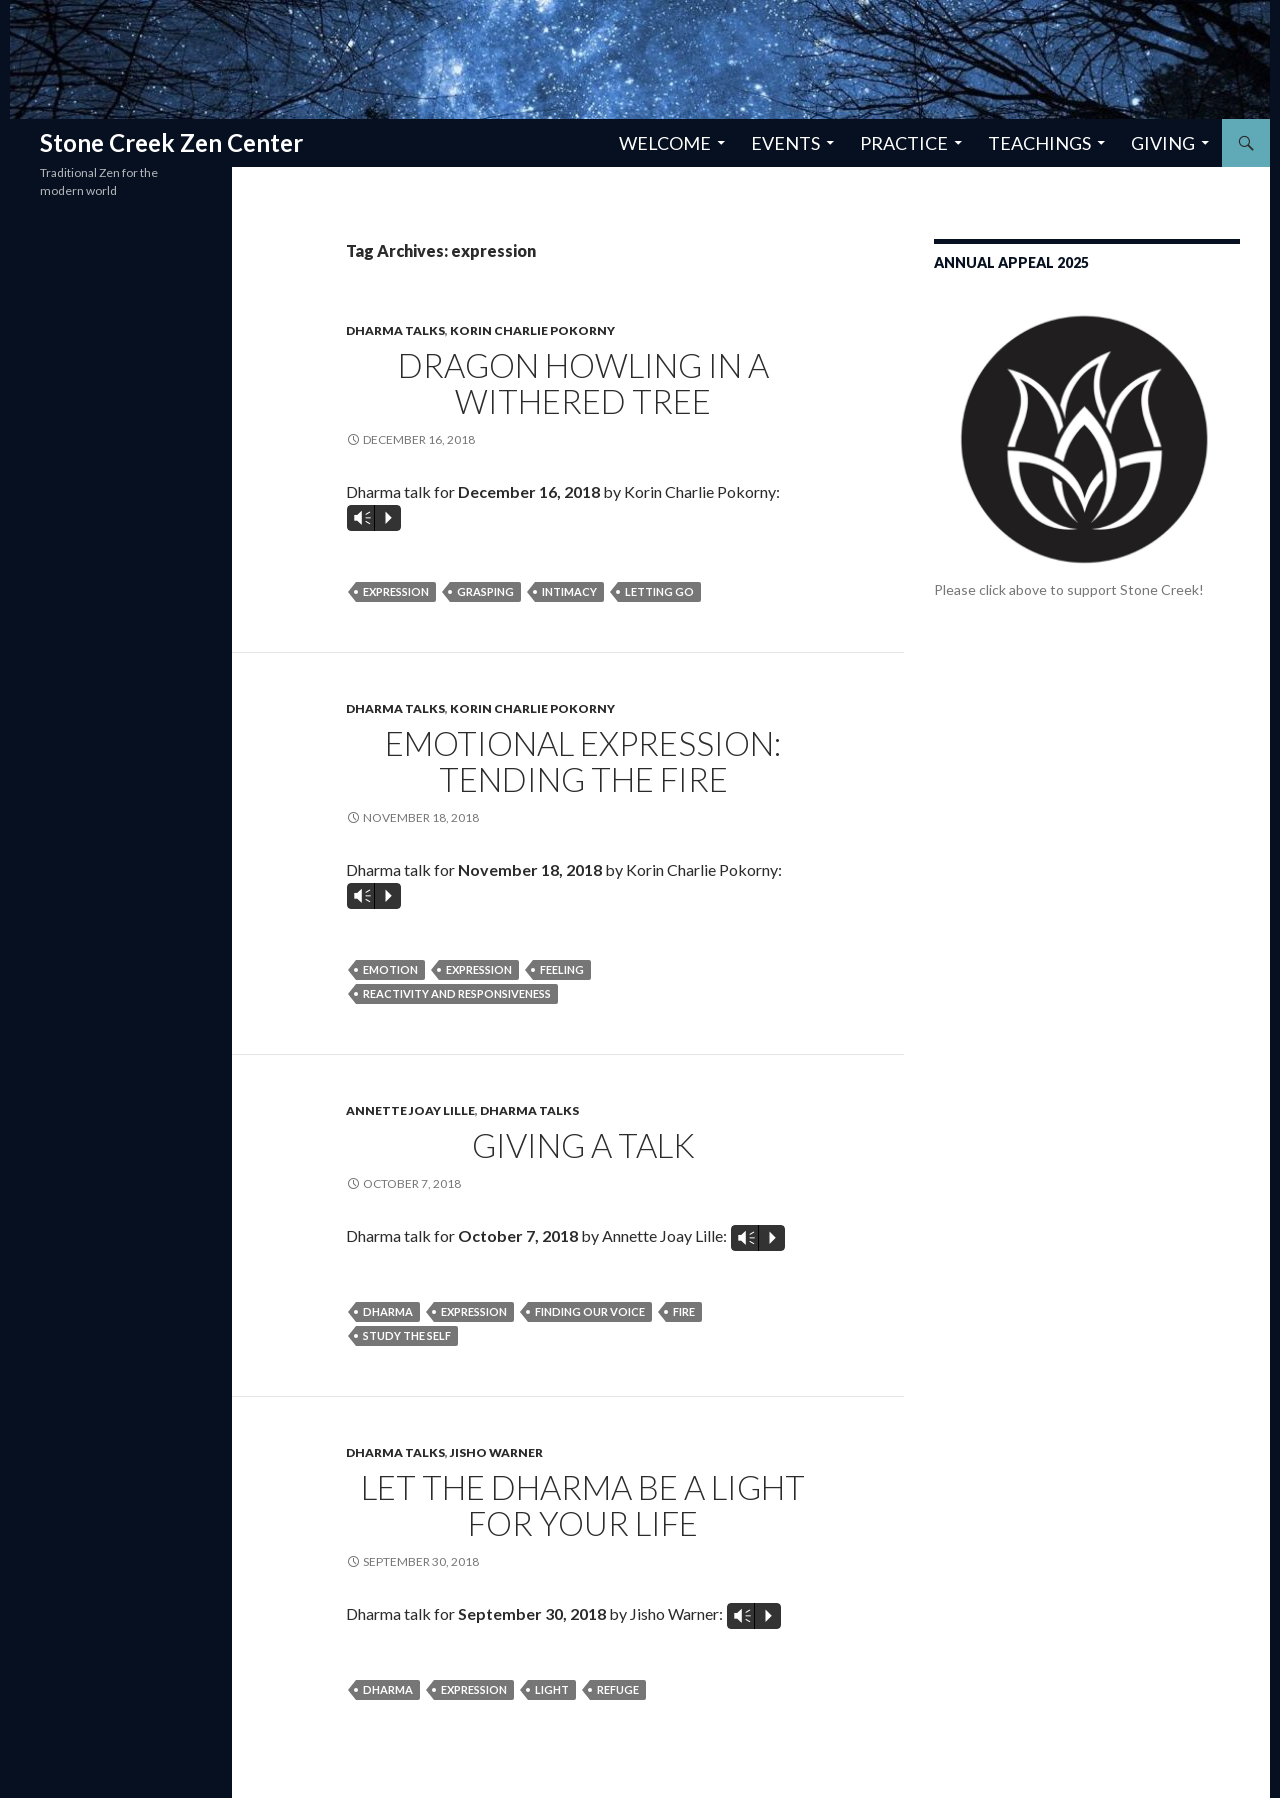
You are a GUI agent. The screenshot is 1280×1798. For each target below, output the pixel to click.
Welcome (665, 143)
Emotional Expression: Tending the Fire (583, 761)
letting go (659, 591)
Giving (1163, 143)
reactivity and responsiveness (457, 993)
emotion (390, 969)
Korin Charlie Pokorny (532, 330)
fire (684, 1311)
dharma (388, 1311)
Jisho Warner (496, 1452)
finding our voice (590, 1311)
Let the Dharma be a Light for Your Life (583, 1505)
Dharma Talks (395, 330)
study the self (407, 1335)
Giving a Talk (583, 1145)
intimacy (569, 591)
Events (785, 143)
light (552, 1689)
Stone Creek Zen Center (171, 142)
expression (396, 591)
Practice (904, 143)
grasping (485, 591)
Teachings (1039, 143)
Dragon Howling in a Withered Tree (583, 383)
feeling (562, 969)
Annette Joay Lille (410, 1110)
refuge (618, 1689)
